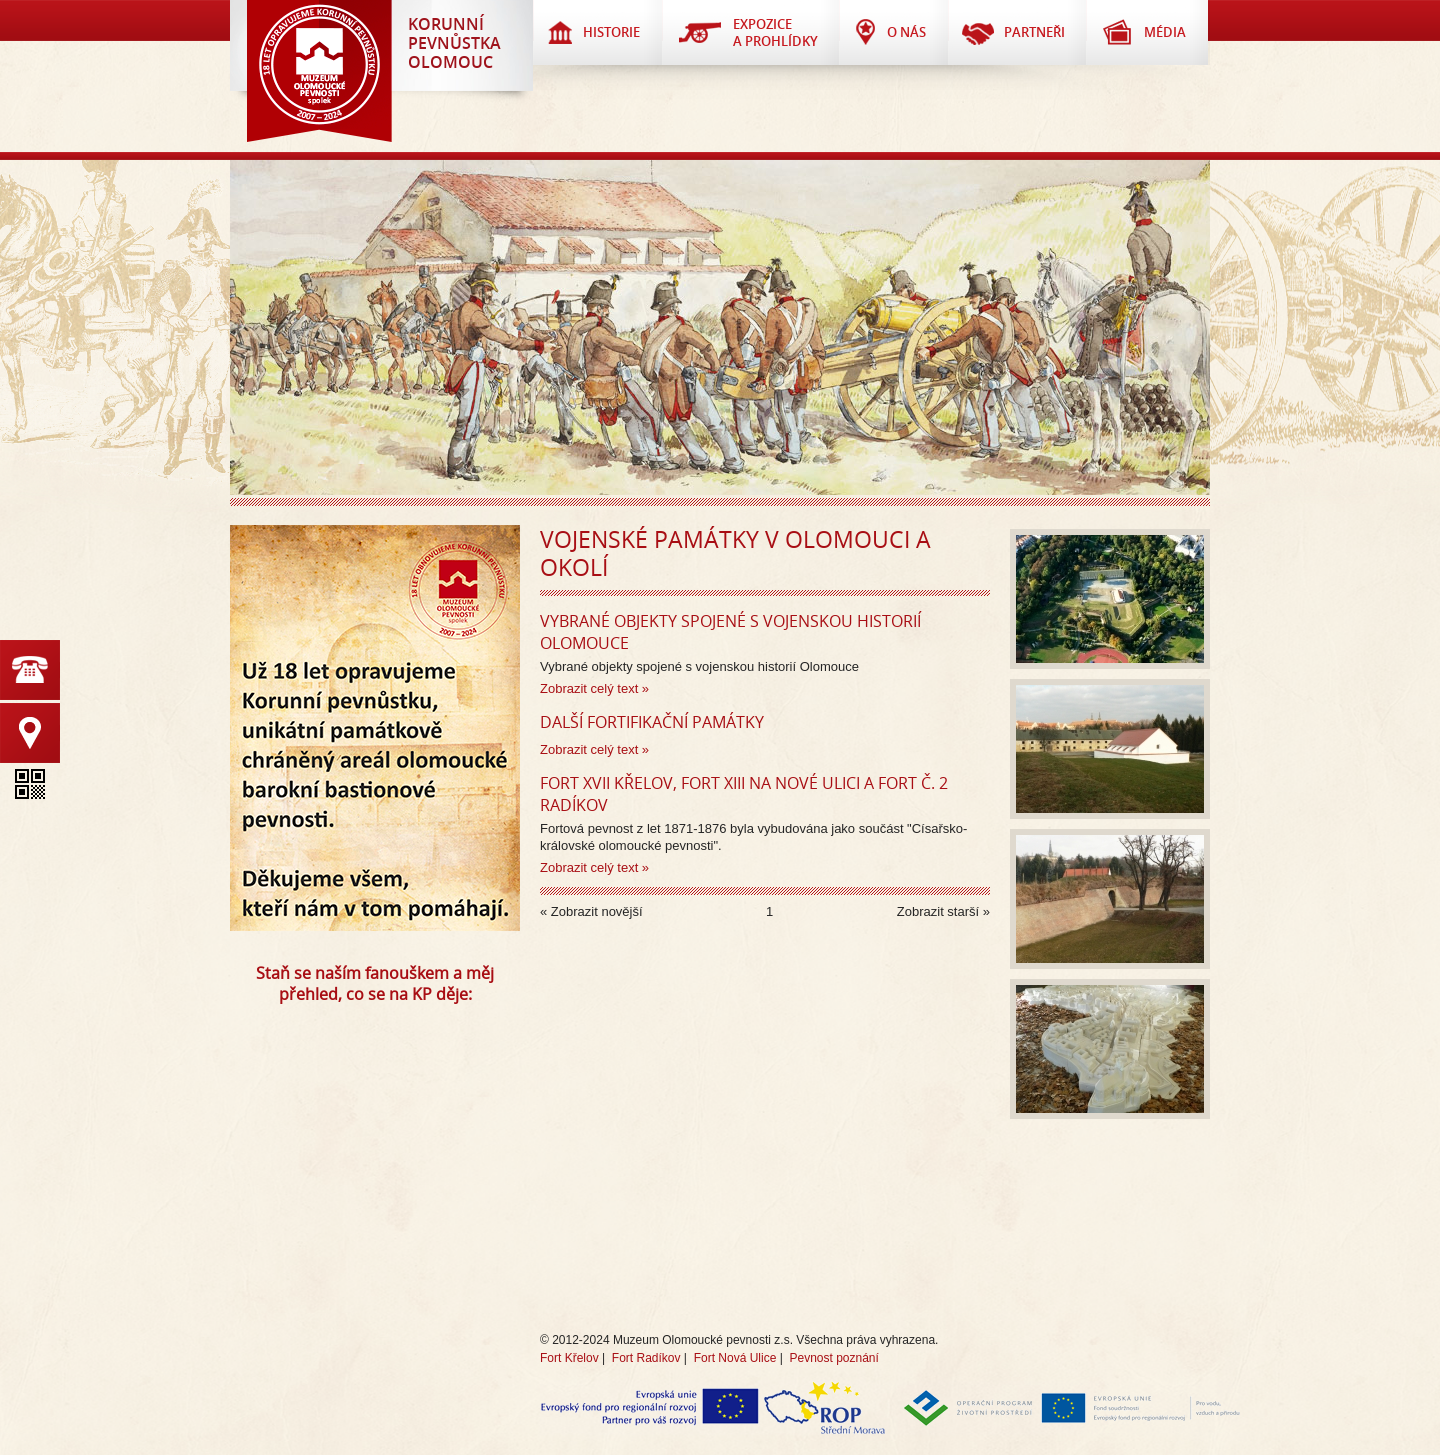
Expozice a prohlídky (775, 32)
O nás (906, 32)
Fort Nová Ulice (735, 1358)
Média (1165, 32)
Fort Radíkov (646, 1358)
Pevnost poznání (833, 1358)
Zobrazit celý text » (594, 688)
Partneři (1034, 32)
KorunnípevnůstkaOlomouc (454, 43)
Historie (611, 32)
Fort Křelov (569, 1358)
